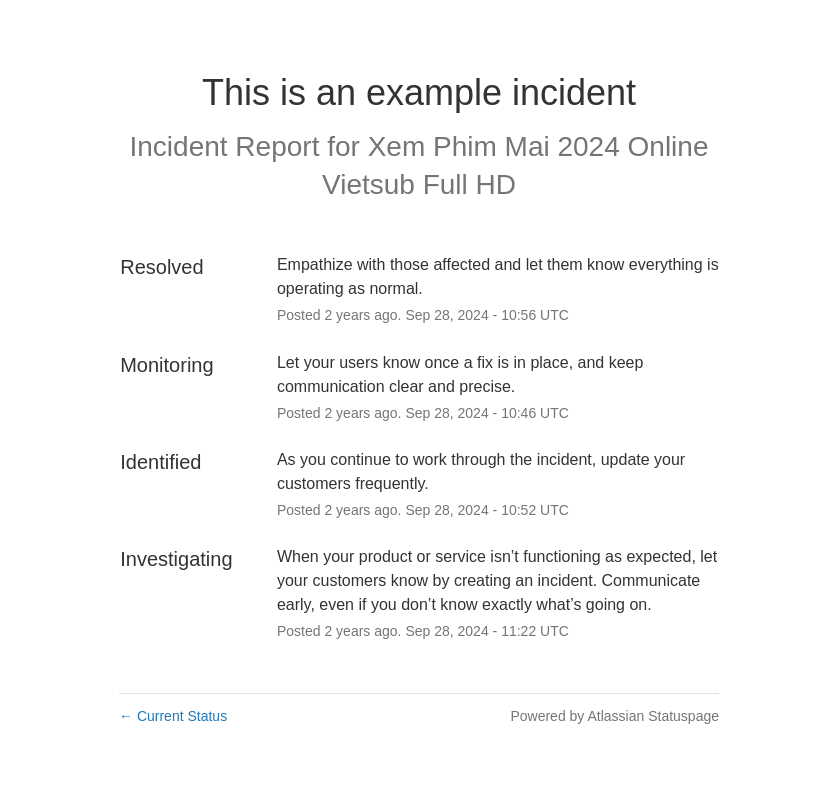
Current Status (173, 716)
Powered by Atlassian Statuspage (614, 716)
